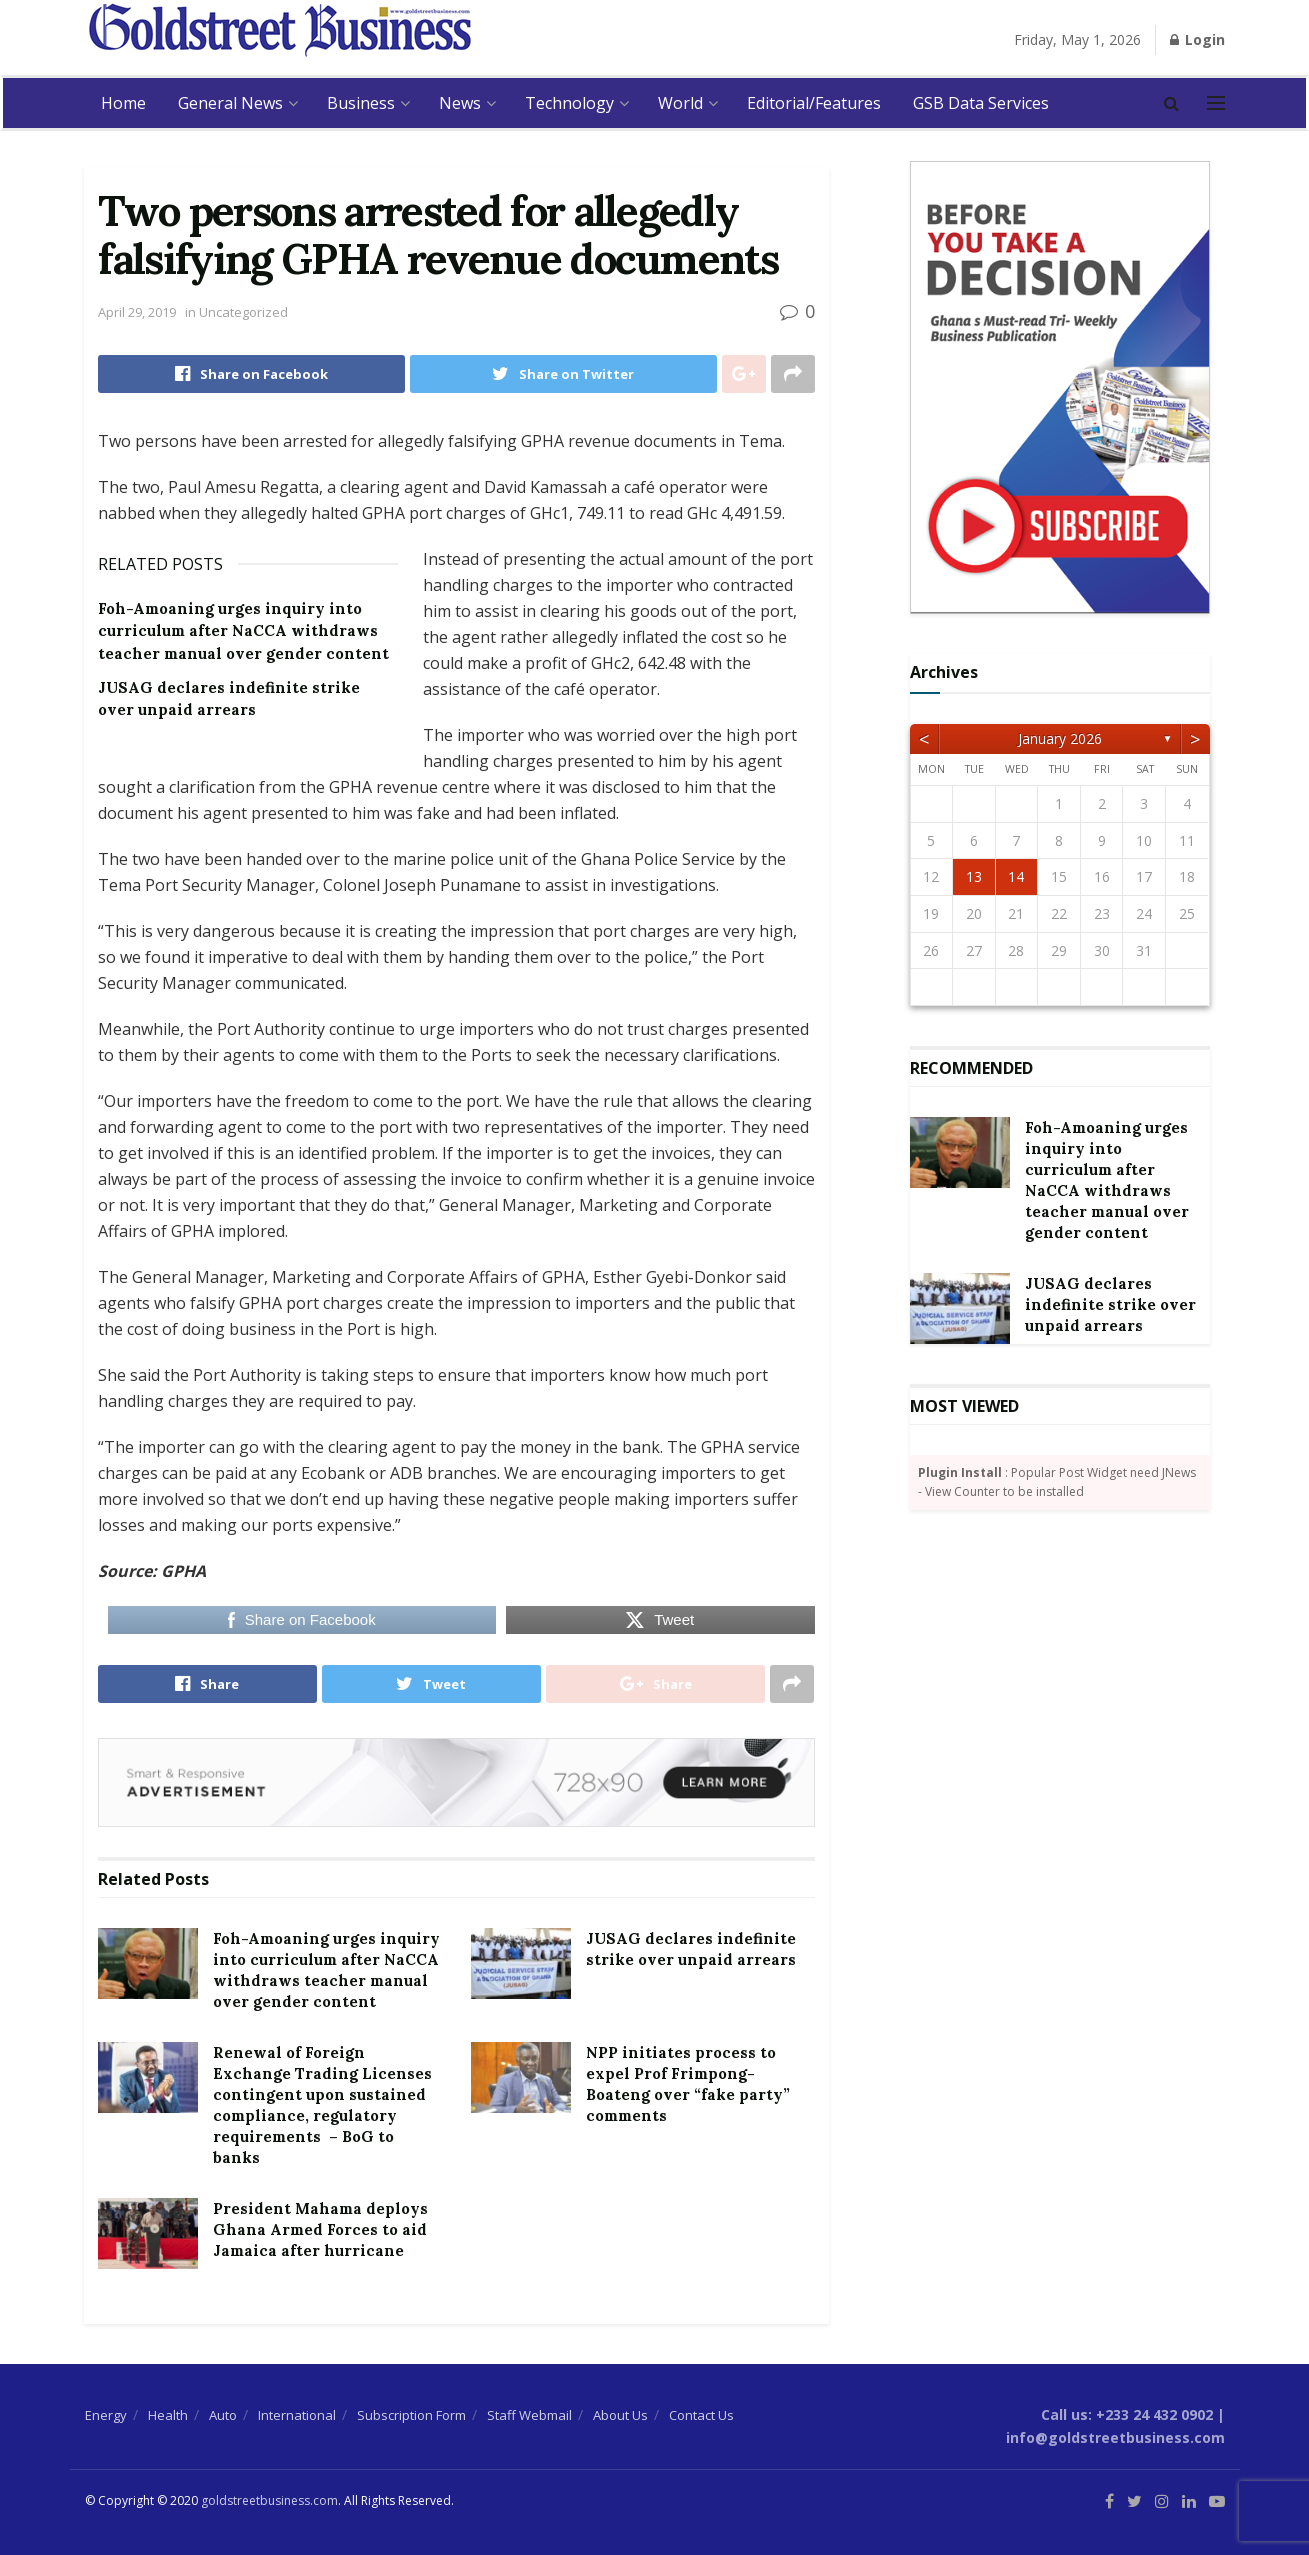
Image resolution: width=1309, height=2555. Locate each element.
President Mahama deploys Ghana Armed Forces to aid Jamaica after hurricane (320, 2229)
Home (123, 103)
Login (1197, 39)
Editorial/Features (814, 103)
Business (361, 103)
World (680, 103)
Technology (569, 103)
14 (1016, 876)
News (460, 103)
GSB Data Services (981, 103)
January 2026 (1060, 738)
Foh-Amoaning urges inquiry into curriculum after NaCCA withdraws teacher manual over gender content (243, 631)
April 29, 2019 (137, 312)
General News (230, 103)
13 (974, 876)
